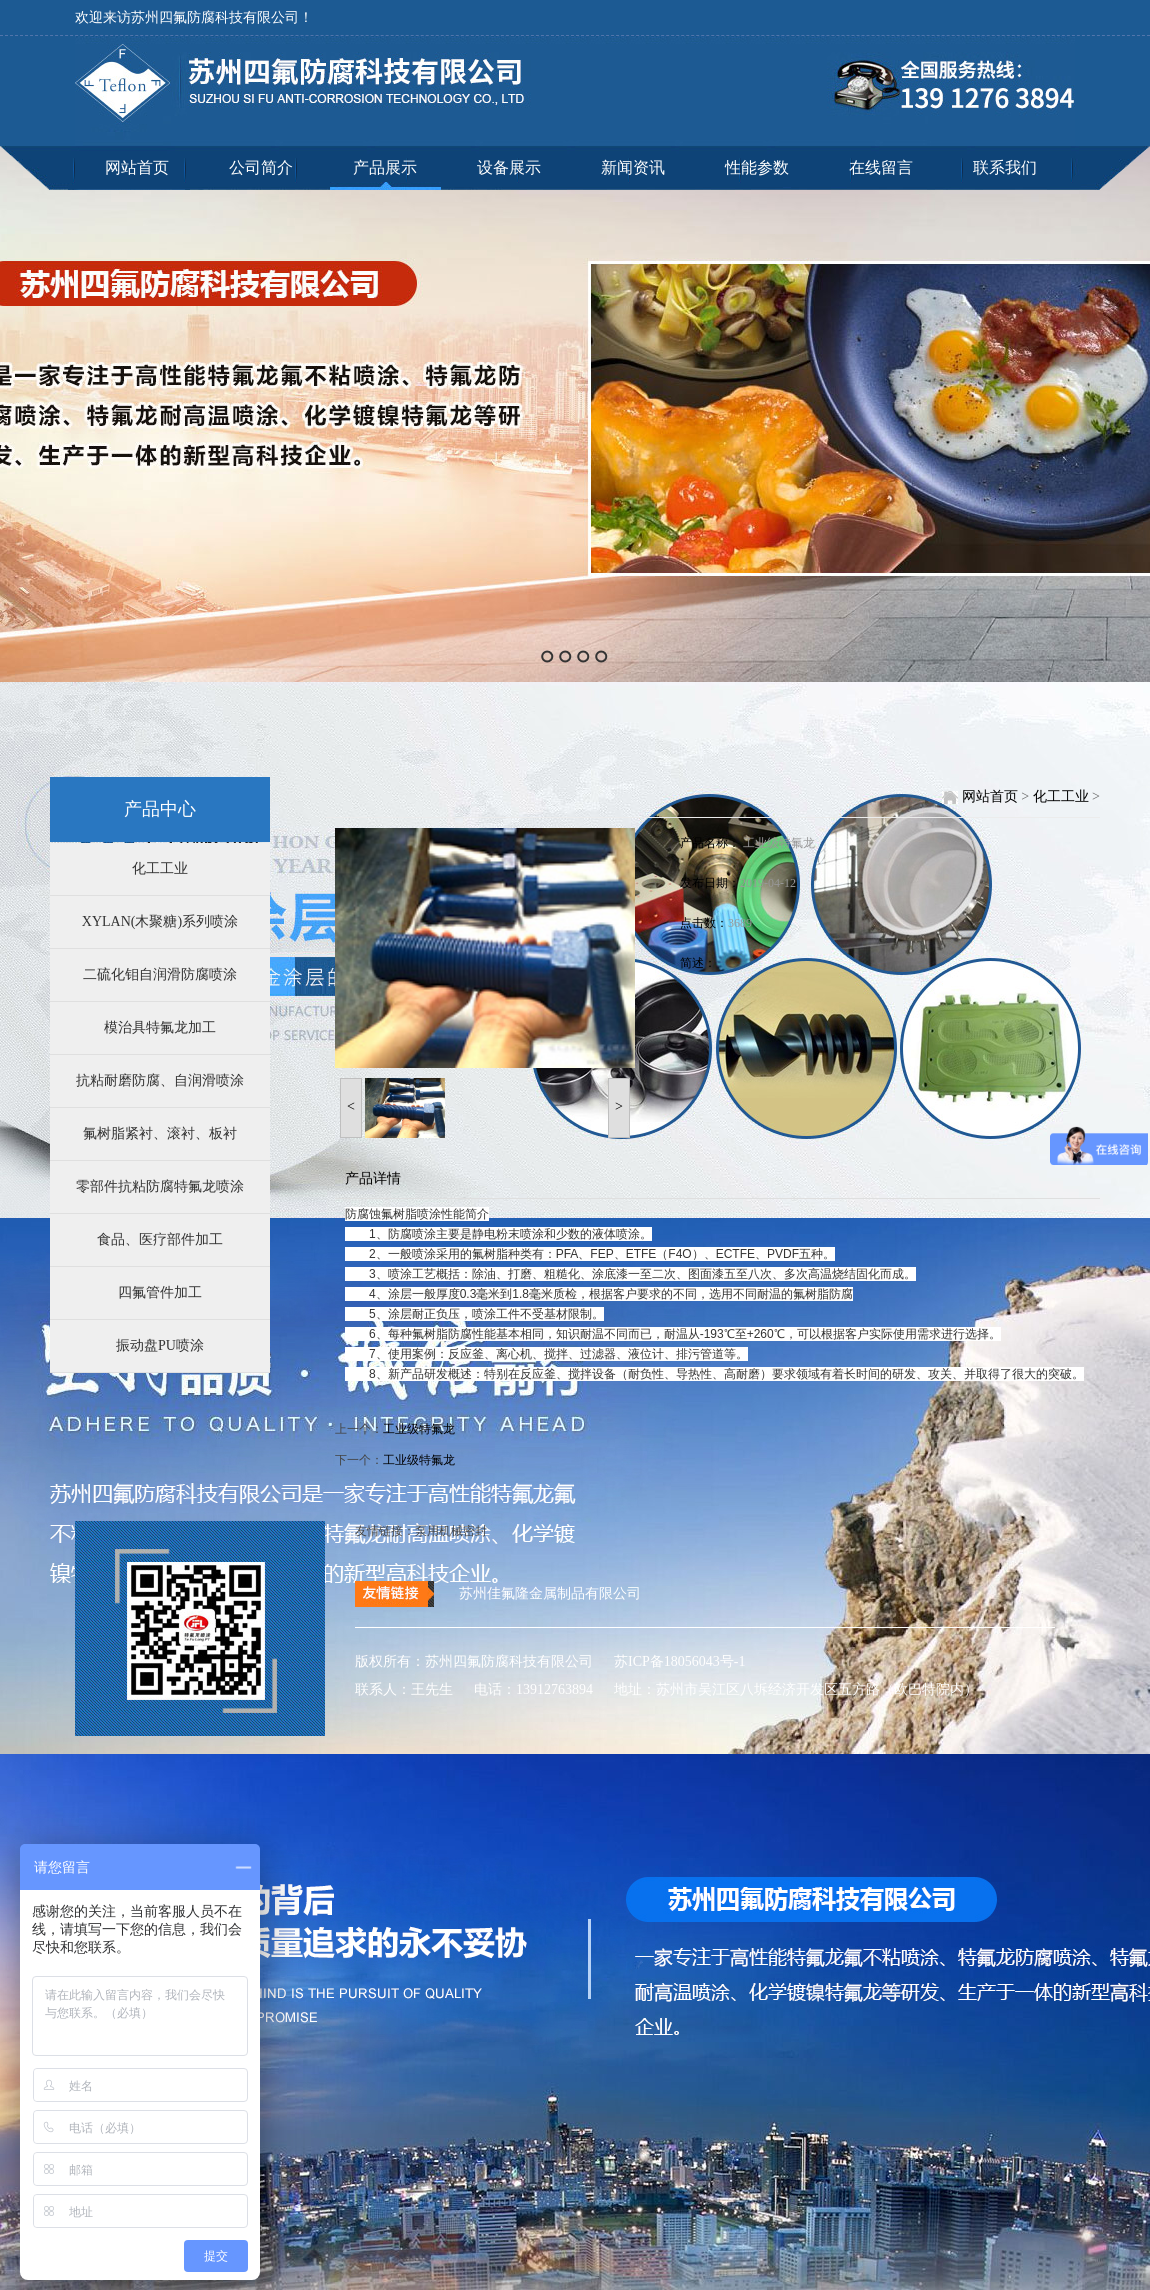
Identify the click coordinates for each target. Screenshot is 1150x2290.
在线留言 (881, 167)
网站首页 (137, 167)
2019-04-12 (768, 883)
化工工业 (160, 868)
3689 (740, 923)
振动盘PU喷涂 (160, 1345)
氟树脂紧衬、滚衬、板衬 (160, 1133)
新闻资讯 (633, 167)
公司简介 (261, 167)
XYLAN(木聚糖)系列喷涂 (160, 921)
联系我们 (1005, 167)
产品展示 (385, 167)
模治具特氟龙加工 (160, 1027)
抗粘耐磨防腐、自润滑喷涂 (160, 1080)
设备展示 (509, 167)
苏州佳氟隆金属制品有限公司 (550, 1593)
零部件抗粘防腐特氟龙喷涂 (160, 1186)
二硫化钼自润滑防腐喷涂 (160, 974)
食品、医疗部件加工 (160, 1239)
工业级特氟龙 (779, 843)
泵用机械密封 (451, 1531)
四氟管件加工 (160, 1292)
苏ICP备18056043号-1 (671, 1661)
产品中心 (160, 809)
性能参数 (757, 167)
